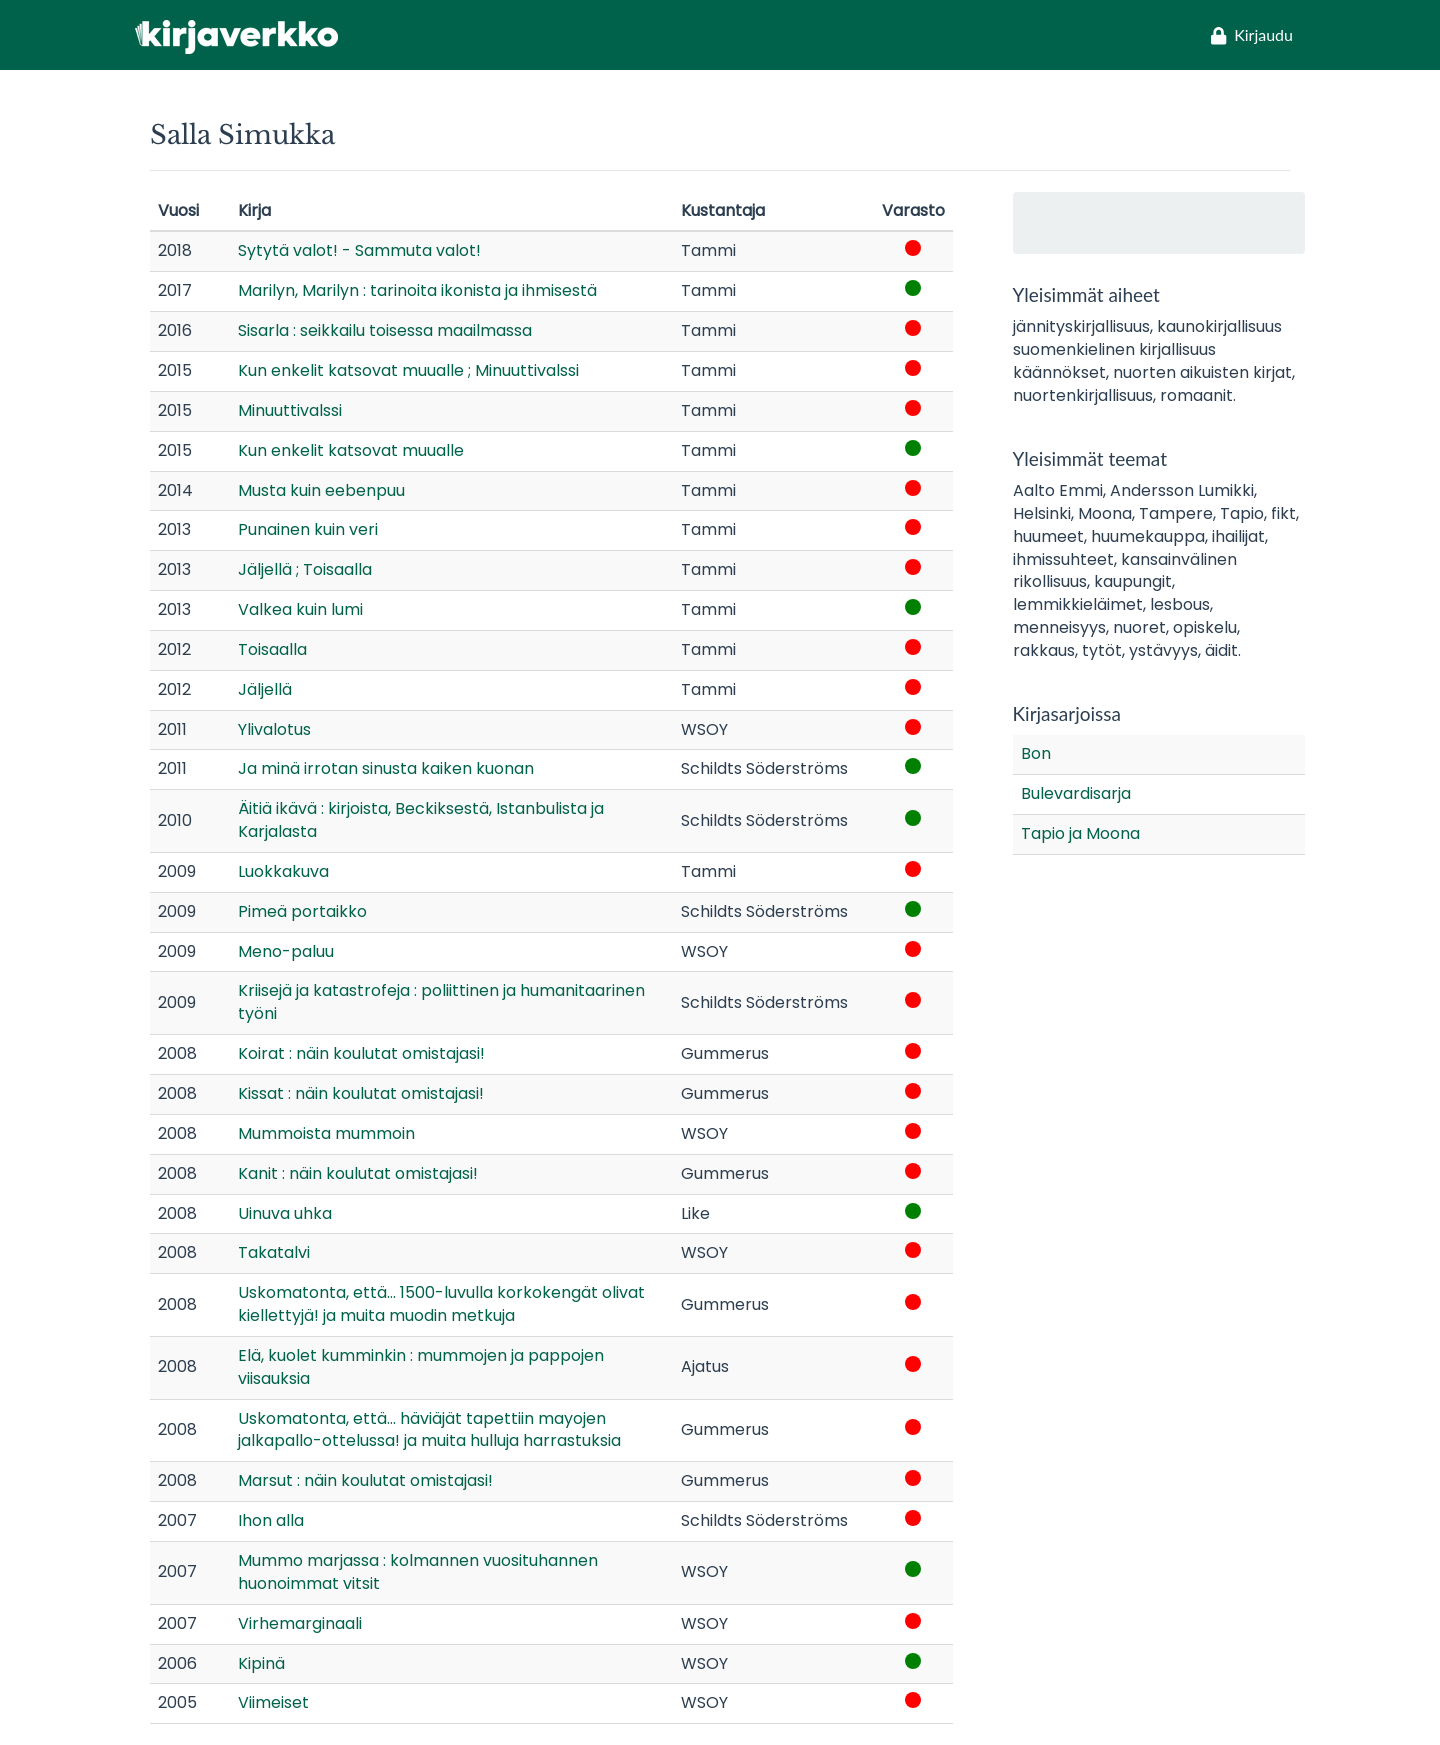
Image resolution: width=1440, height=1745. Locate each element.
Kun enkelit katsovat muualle (351, 450)
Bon (1036, 753)
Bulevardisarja (1076, 793)
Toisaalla (272, 649)
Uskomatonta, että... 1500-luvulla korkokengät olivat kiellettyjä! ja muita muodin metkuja (441, 1304)
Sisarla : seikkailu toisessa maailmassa (385, 330)
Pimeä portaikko (302, 911)
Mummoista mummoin (326, 1133)
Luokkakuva (283, 871)
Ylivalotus (274, 729)
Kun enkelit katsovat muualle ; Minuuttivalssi (408, 370)
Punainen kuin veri (308, 529)
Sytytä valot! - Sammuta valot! (359, 250)
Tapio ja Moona (1080, 833)
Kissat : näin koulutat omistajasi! (361, 1093)
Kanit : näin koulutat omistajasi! (358, 1173)
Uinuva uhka (285, 1213)
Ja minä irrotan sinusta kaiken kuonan (386, 768)
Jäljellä (265, 689)
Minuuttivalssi (290, 410)
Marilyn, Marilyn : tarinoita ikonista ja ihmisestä (417, 290)
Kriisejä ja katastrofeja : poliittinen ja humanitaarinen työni (441, 1002)
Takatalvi (274, 1252)
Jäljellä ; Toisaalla (305, 569)
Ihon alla (271, 1520)
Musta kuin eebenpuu (321, 490)
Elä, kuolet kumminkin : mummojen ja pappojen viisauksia (421, 1367)
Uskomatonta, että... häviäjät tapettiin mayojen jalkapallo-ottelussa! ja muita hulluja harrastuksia (429, 1430)
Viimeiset (273, 1702)
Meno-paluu (286, 951)
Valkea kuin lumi (300, 609)
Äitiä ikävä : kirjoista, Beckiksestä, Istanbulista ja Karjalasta (421, 820)
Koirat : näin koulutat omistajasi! (361, 1053)
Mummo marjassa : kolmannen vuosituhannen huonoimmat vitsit (418, 1572)
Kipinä (261, 1663)
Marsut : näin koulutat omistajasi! (365, 1480)
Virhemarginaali (300, 1623)
